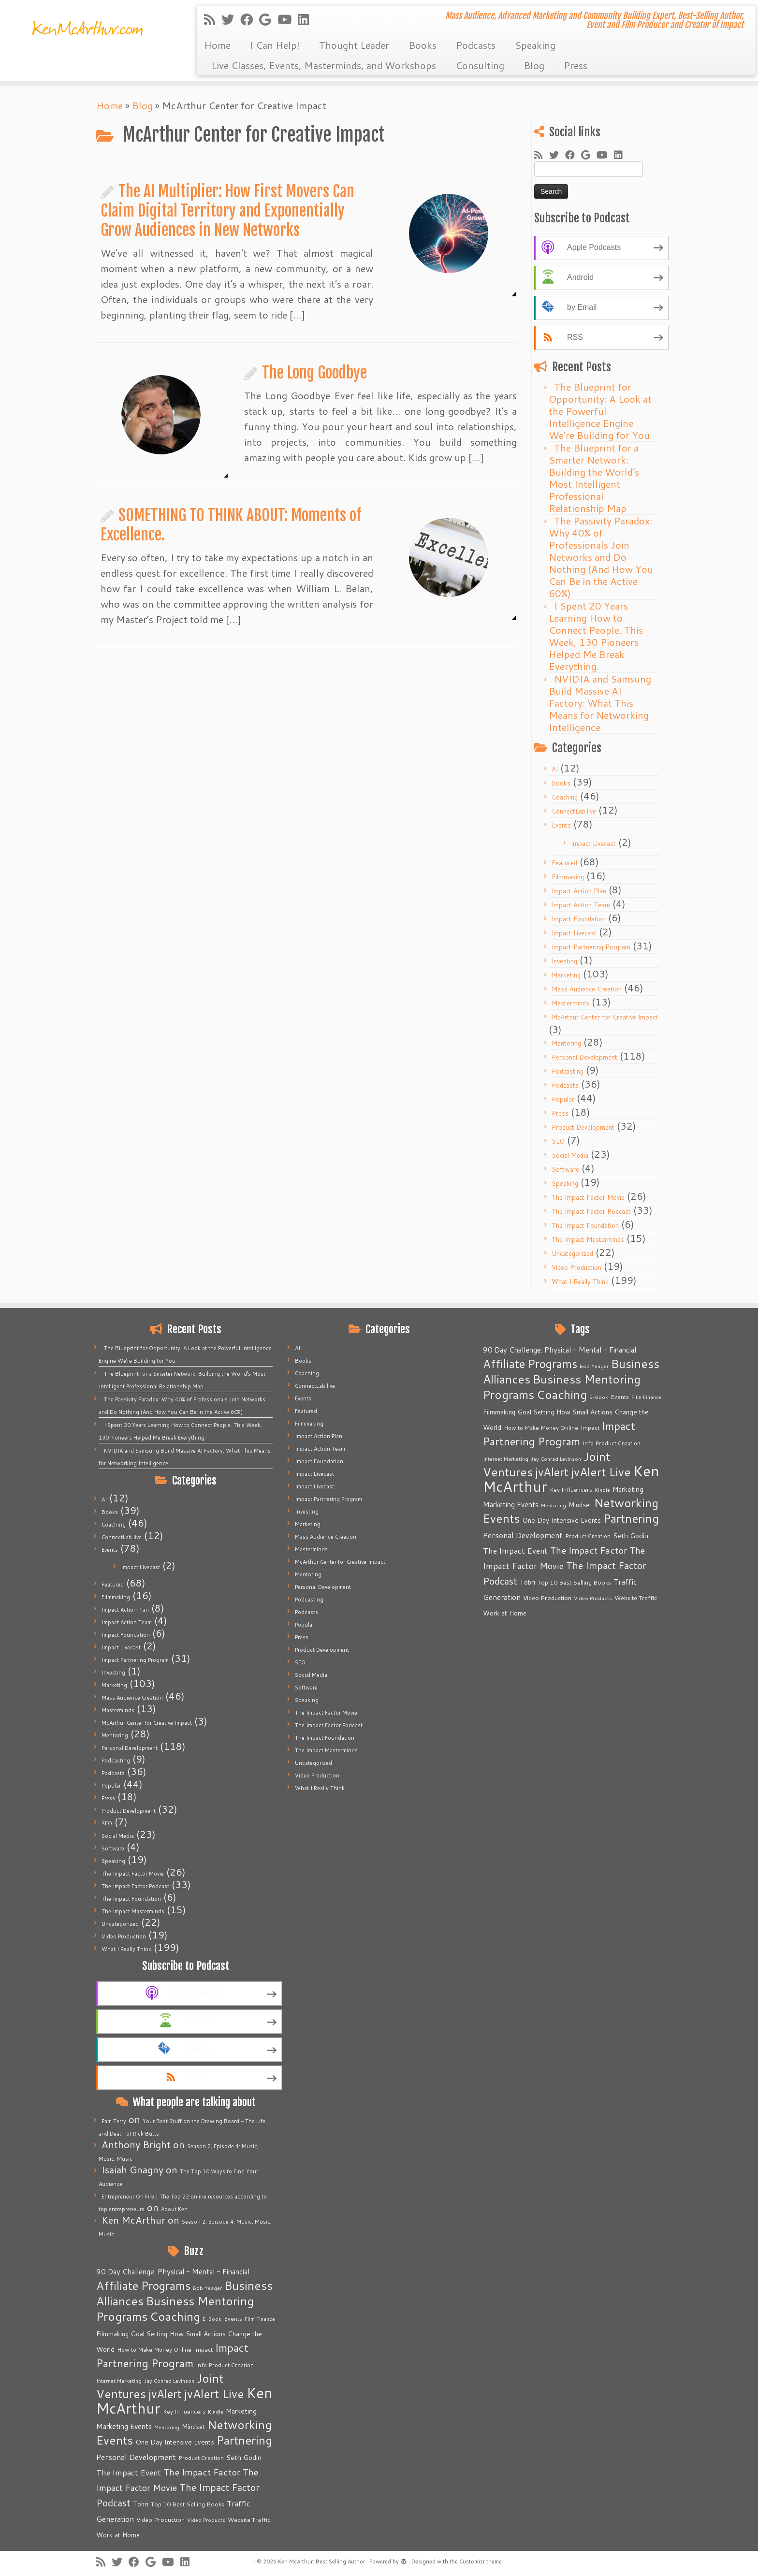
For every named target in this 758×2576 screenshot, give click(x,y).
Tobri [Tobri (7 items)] (140, 2504)
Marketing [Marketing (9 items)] (241, 2411)
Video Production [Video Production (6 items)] (160, 2519)
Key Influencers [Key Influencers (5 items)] (184, 2411)
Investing (564, 961)
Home (217, 45)
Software (565, 1169)
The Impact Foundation (585, 1225)
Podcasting (567, 1071)
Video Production (576, 1267)
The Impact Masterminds (588, 1239)
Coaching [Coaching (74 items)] (175, 2316)
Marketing (566, 975)
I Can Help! (275, 45)
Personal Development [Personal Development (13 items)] (136, 2457)
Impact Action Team (581, 905)
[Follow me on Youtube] (287, 19)
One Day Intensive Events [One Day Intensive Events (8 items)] (174, 2441)
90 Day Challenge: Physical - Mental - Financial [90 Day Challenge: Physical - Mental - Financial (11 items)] (172, 2272)
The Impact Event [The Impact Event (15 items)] (128, 2472)
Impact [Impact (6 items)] (203, 2349)
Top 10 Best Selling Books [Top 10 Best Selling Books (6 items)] (187, 2504)
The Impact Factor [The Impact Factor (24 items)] (201, 2472)
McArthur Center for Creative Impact (605, 1017)
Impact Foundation (579, 919)
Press (575, 65)
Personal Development (584, 1057)
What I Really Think (580, 1281)
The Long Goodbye (314, 372)
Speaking (535, 45)
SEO (558, 1141)
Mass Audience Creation (587, 989)
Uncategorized (572, 1253)
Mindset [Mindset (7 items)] (193, 2426)
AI (555, 769)
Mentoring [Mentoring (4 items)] (166, 2426)
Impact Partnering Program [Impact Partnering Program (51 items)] (172, 2355)
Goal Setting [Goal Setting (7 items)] (149, 2333)
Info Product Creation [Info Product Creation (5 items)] (225, 2365)
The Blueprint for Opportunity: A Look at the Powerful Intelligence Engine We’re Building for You (600, 411)
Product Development (583, 1127)
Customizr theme (480, 2561)
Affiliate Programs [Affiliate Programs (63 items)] (143, 2285)
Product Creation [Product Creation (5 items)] (201, 2458)
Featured (564, 863)
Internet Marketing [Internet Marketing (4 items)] (119, 2380)
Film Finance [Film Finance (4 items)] (260, 2318)
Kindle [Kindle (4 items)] (215, 2411)
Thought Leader (354, 45)
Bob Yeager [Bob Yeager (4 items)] (207, 2287)
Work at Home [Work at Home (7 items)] (118, 2535)
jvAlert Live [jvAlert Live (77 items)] (214, 2393)
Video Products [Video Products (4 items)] (206, 2519)
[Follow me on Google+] (268, 19)
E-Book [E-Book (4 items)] (212, 2318)
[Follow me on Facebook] (249, 19)
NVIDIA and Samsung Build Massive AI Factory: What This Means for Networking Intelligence (600, 703)
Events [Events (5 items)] (233, 2318)
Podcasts (476, 45)
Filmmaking (568, 877)
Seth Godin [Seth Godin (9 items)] (244, 2457)
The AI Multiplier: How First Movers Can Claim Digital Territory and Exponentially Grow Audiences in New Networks (227, 211)
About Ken (174, 2209)
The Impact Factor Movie (588, 1197)
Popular (563, 1099)
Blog (534, 65)
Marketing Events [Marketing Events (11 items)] (124, 2426)
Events (561, 825)
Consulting (479, 65)
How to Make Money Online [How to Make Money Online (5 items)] (154, 2349)
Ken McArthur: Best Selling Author (321, 2561)
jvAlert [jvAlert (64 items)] (165, 2394)
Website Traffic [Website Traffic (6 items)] (249, 2519)
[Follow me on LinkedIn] (306, 19)
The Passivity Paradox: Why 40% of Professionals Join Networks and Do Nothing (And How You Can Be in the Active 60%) (601, 557)
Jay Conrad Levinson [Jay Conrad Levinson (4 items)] (169, 2380)
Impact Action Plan (579, 891)
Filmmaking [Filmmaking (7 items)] (112, 2333)
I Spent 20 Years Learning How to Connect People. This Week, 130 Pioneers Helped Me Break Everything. (596, 636)
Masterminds (570, 1003)
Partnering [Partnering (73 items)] (244, 2440)
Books (422, 45)
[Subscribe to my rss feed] (212, 19)
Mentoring (566, 1043)
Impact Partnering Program (591, 947)
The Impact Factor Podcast (591, 1211)
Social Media (570, 1155)
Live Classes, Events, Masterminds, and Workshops (323, 65)
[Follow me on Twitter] (230, 19)
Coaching (565, 797)
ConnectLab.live (574, 811)
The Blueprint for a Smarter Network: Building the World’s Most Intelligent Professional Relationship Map (594, 478)
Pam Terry (114, 2121)
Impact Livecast (593, 843)
